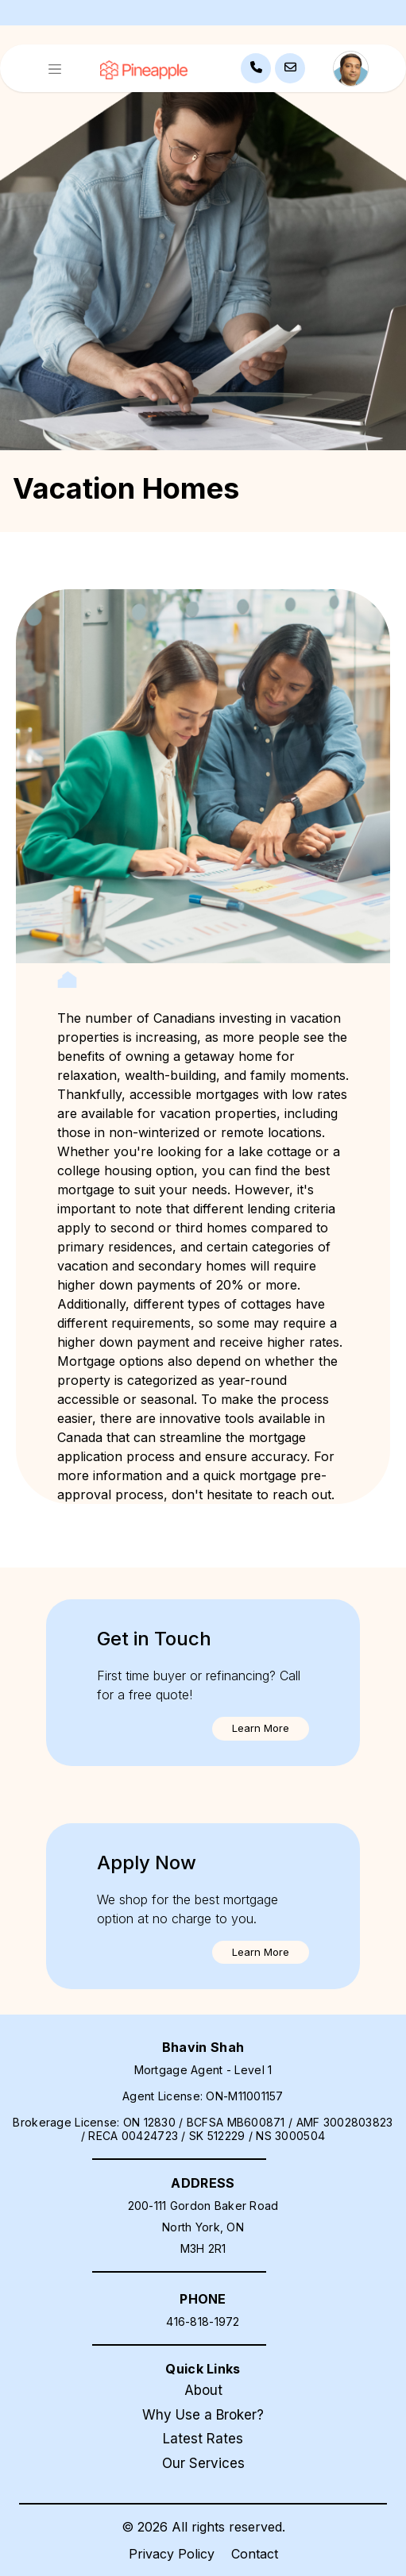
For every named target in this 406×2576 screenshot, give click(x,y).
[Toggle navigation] (54, 69)
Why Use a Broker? (203, 2415)
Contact (254, 2554)
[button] (260, 1729)
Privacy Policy (172, 2554)
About (203, 2390)
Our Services (203, 2463)
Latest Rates (203, 2439)
